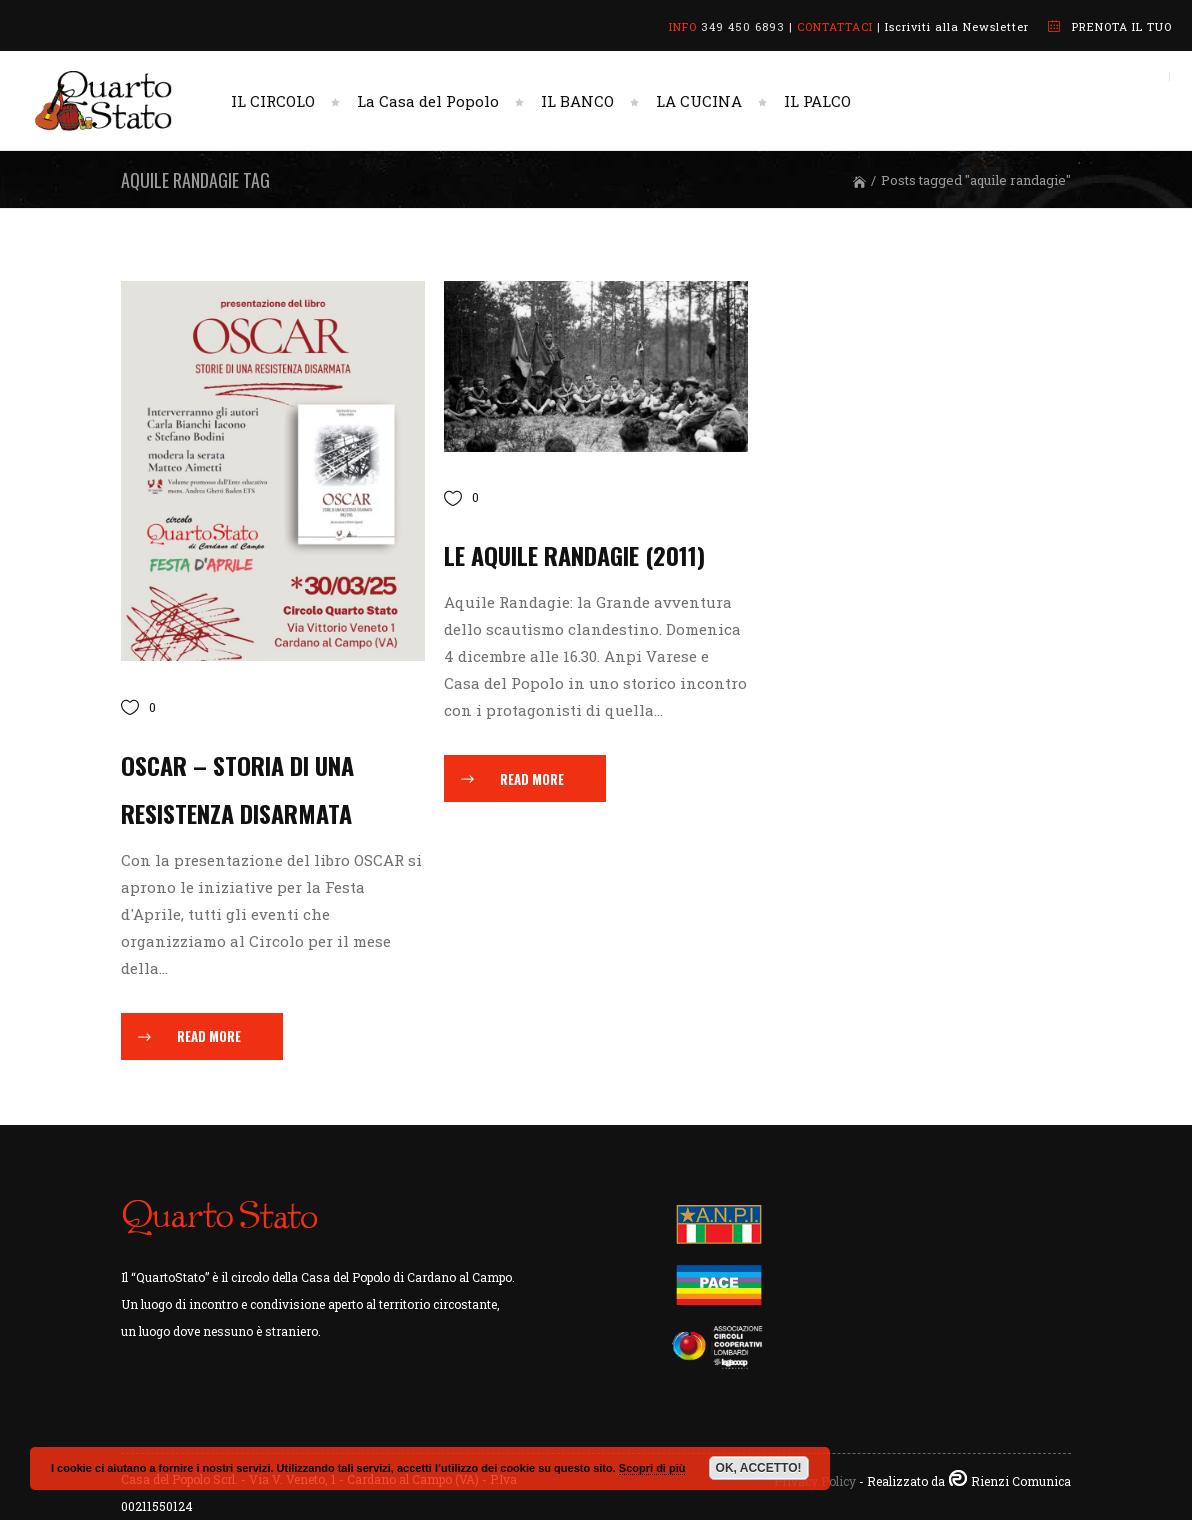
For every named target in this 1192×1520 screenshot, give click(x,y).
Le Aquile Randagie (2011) (574, 555)
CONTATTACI (835, 26)
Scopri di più (652, 1468)
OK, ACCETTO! (759, 1468)
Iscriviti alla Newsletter (957, 26)
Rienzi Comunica (1021, 1481)
